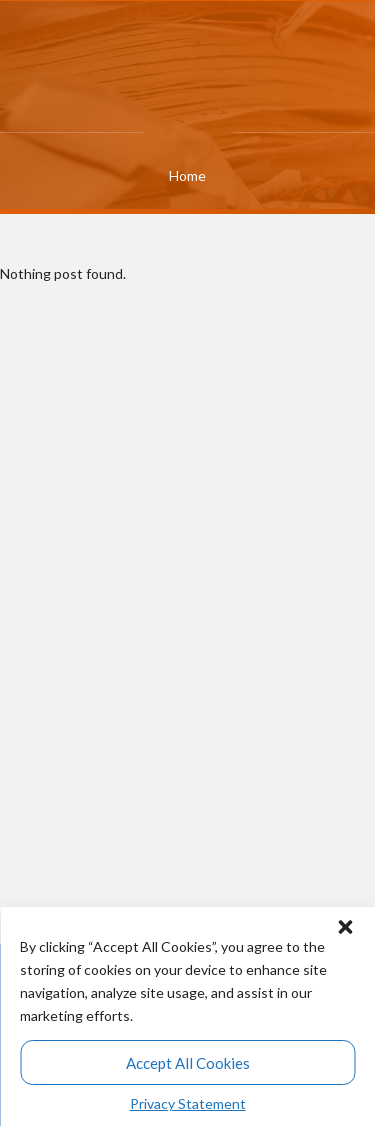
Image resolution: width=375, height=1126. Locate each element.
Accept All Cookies (188, 1063)
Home (187, 175)
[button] (345, 922)
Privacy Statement (188, 1103)
